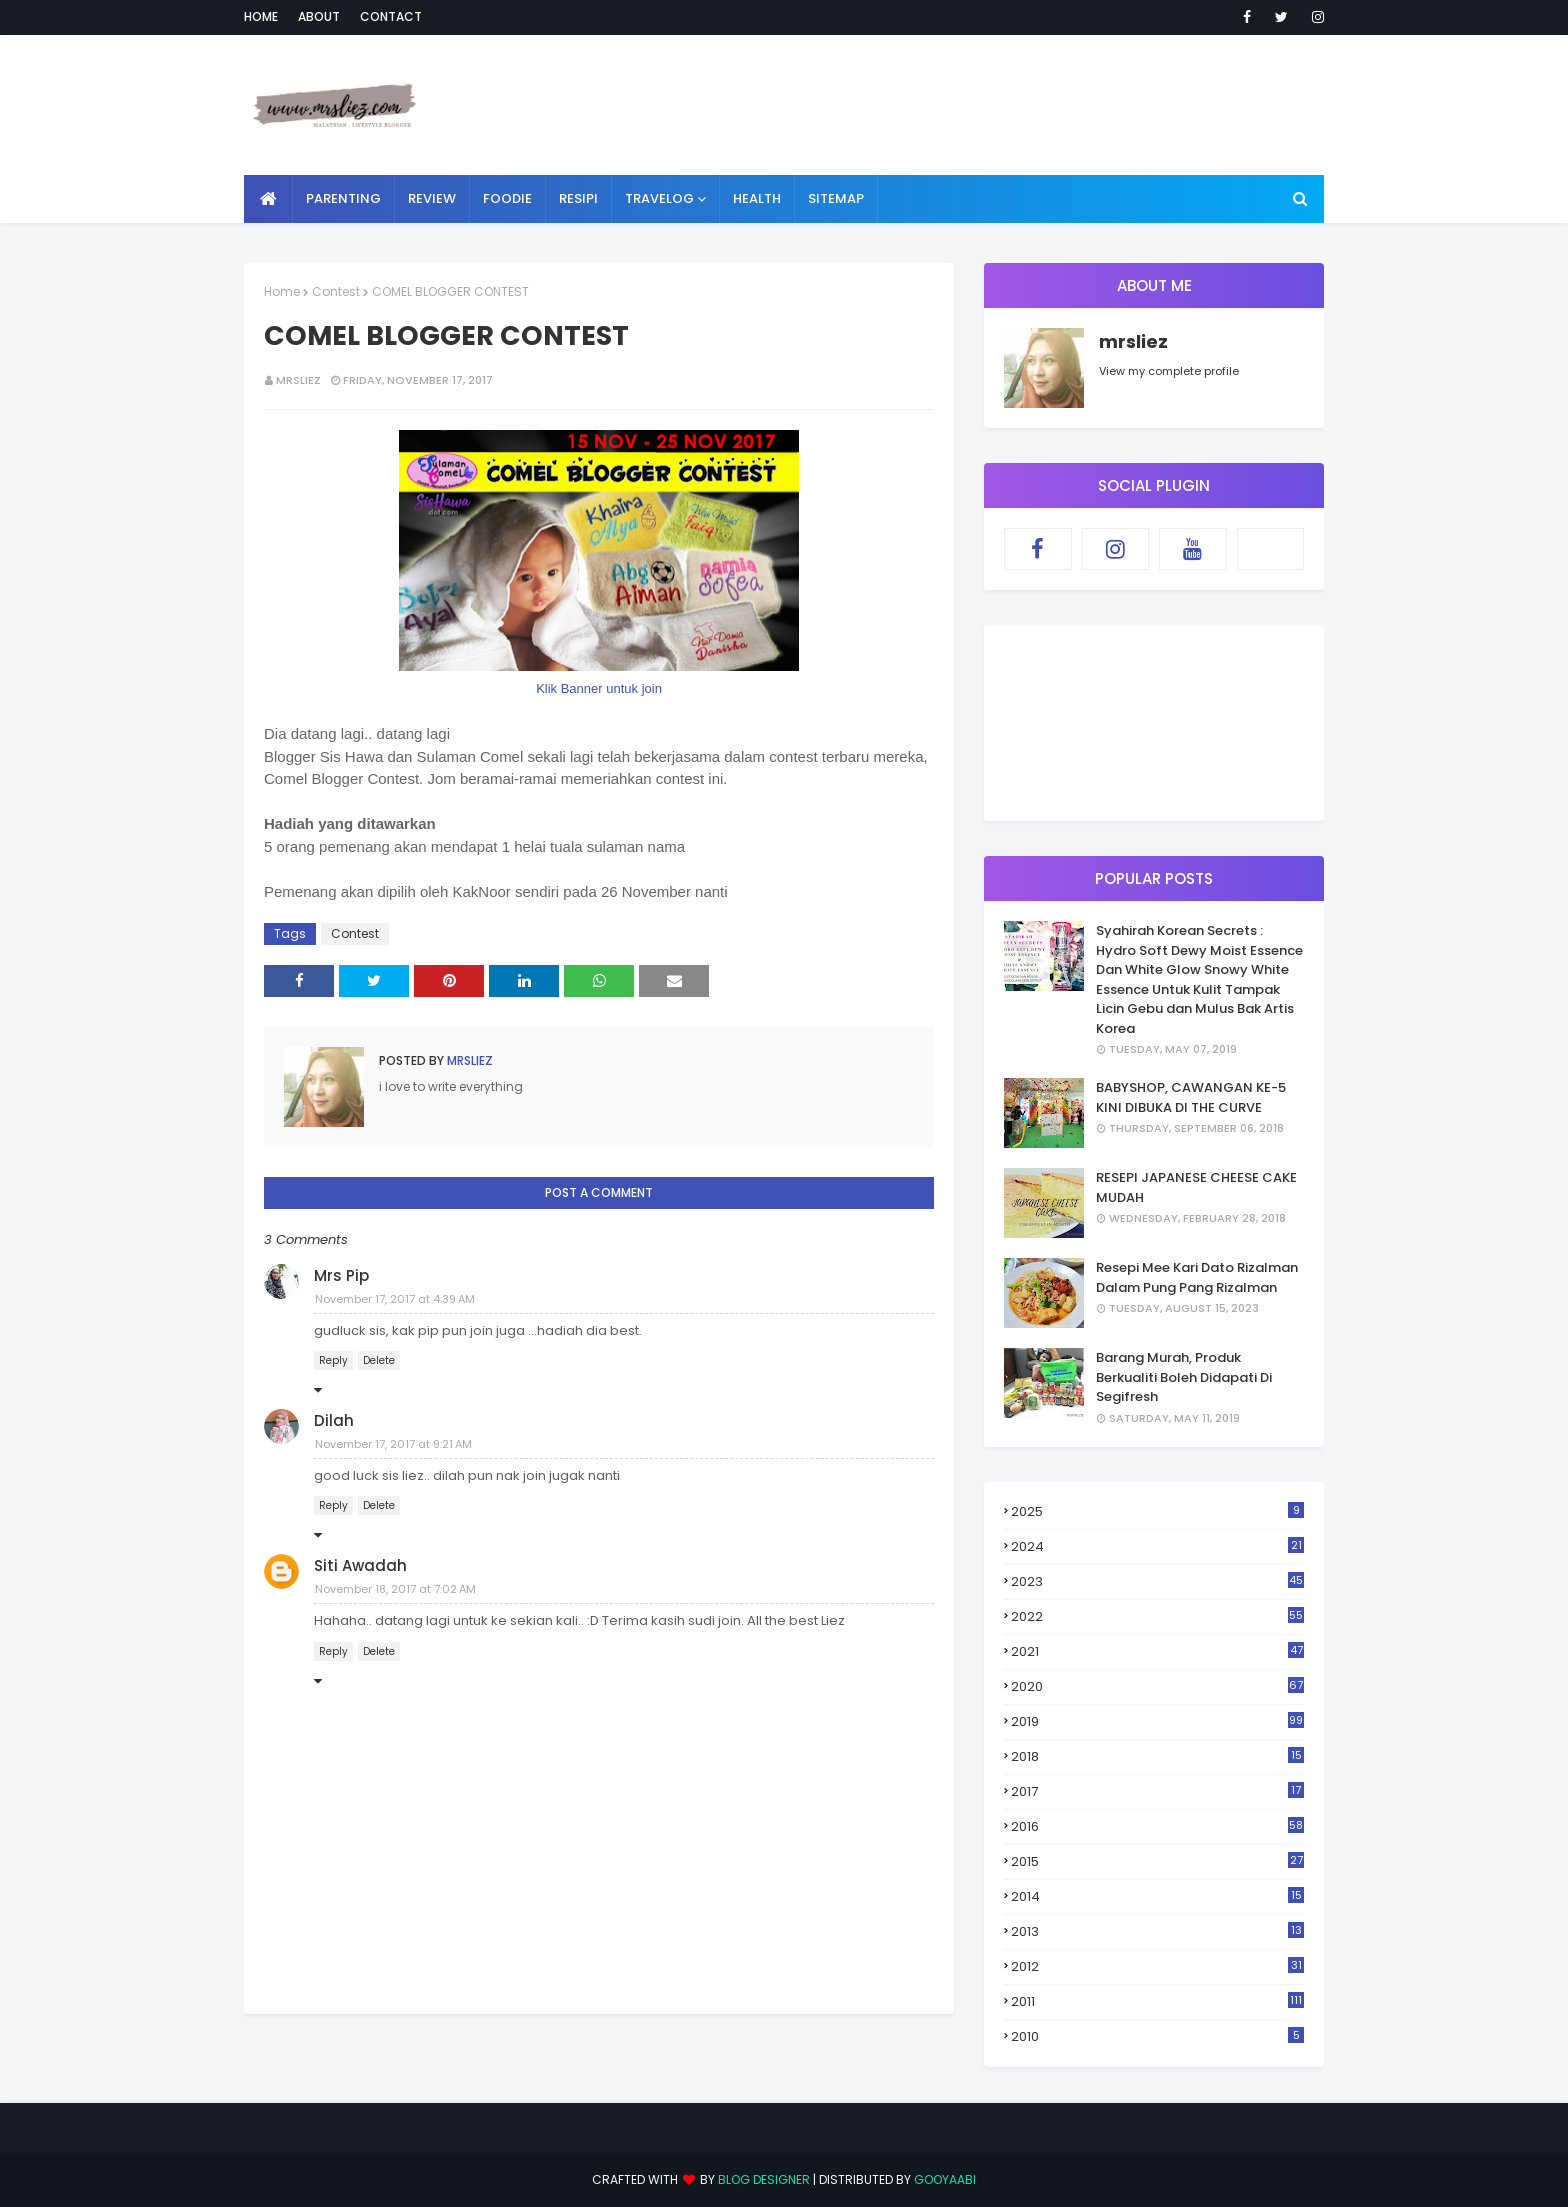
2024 (1157, 1546)
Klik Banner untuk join (599, 688)
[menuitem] (268, 199)
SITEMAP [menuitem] (836, 198)
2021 (1157, 1651)
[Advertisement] (960, 105)
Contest (336, 291)
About (319, 16)
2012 (1157, 1966)
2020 (1157, 1686)
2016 (1157, 1826)
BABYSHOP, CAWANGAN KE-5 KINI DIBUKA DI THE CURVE (1191, 1097)
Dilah (334, 1420)
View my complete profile (1169, 371)
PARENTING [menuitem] (343, 198)
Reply (333, 1360)
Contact (391, 16)
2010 (1157, 2036)
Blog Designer (764, 2179)
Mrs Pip (341, 1275)
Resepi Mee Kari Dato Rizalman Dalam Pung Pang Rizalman (1197, 1277)
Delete (379, 1360)
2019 (1157, 1721)
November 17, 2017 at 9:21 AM (393, 1444)
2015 (1157, 1861)
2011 (1157, 2001)
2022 (1157, 1616)
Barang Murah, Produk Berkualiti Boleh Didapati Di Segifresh (1184, 1377)
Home (261, 16)
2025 (1157, 1511)
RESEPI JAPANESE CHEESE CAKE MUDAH (1196, 1187)
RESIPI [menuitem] (578, 198)
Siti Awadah (360, 1565)
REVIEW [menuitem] (432, 198)
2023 (1157, 1581)
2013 (1157, 1931)
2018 (1157, 1757)
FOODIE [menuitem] (507, 198)
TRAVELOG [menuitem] (659, 198)
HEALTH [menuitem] (757, 198)
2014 (1157, 1896)
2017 (1157, 1792)
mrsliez (298, 380)
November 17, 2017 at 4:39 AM (395, 1299)
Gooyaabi (945, 2179)
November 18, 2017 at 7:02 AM (395, 1589)
